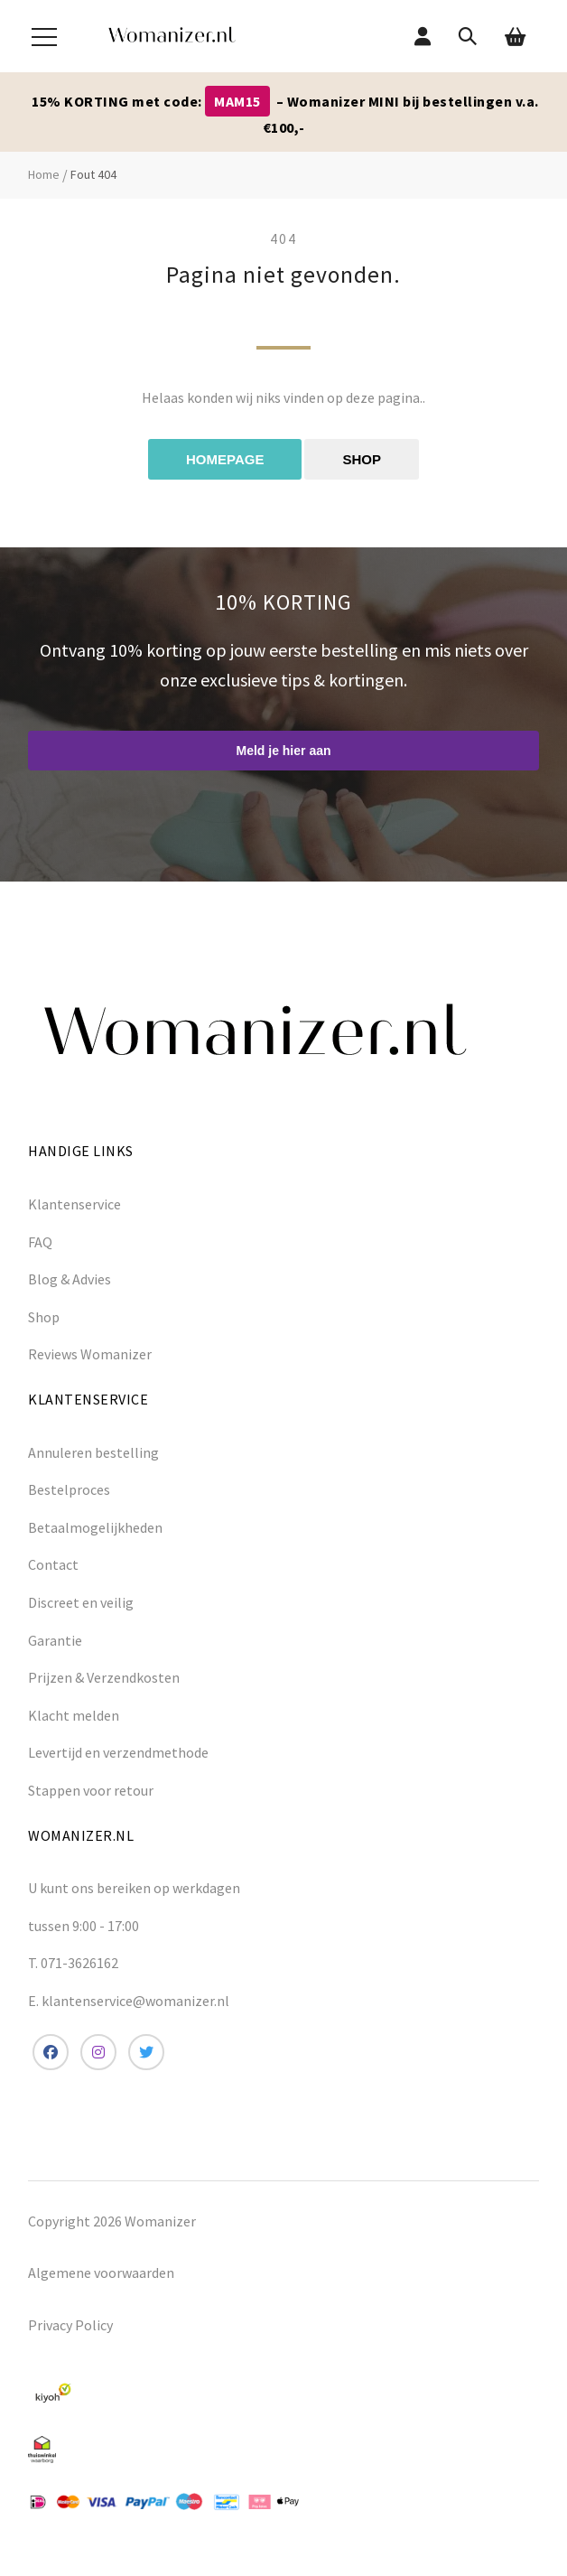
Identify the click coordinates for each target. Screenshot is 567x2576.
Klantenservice (74, 1204)
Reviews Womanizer (90, 1354)
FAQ (40, 1242)
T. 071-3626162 (73, 1963)
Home (44, 174)
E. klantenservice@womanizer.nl (128, 2001)
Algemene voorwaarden (101, 2272)
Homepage (225, 459)
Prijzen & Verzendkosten (104, 1677)
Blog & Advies (69, 1279)
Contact (53, 1564)
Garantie (55, 1640)
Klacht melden (73, 1715)
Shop (361, 459)
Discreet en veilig (81, 1602)
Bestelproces (69, 1489)
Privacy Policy (70, 2325)
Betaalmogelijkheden (95, 1527)
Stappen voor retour (90, 1790)
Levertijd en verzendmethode (118, 1752)
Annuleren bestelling (93, 1452)
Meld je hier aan (283, 750)
